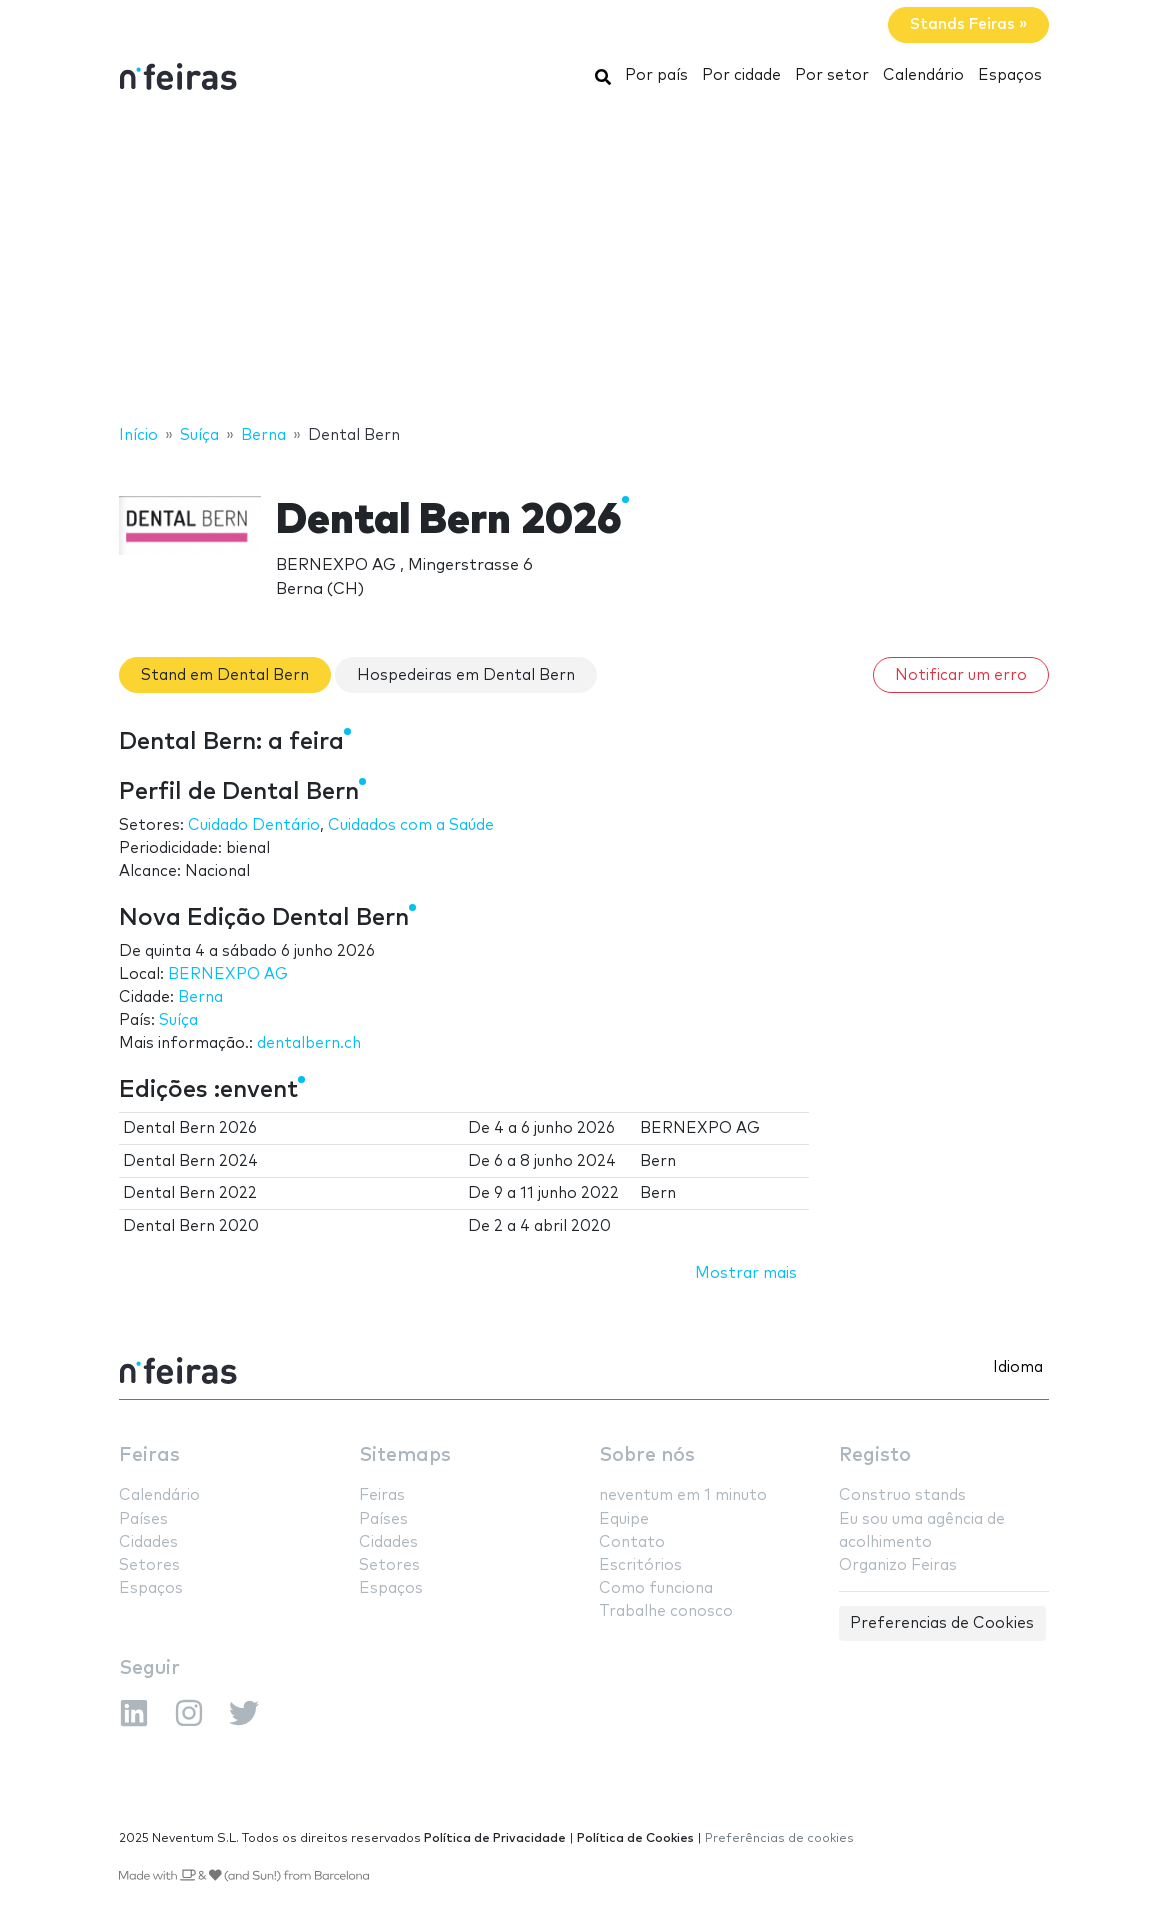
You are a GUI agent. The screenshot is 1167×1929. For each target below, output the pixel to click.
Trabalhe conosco (666, 1611)
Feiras (149, 1455)
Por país (656, 75)
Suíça (178, 1020)
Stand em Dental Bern (225, 675)
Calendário (923, 75)
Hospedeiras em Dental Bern (466, 675)
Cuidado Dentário (254, 825)
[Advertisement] (583, 263)
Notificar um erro (961, 675)
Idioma (1018, 1367)
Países (143, 1519)
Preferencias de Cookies (942, 1623)
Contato (632, 1542)
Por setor (832, 75)
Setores (149, 1565)
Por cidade (741, 75)
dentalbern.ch (309, 1043)
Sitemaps (405, 1455)
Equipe (624, 1519)
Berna (200, 997)
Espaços (1010, 75)
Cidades (148, 1542)
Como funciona (656, 1588)
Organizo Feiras (898, 1565)
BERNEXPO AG (228, 974)
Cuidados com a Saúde (411, 825)
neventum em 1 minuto (683, 1495)
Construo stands (902, 1495)
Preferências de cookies (779, 1838)
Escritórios (640, 1565)
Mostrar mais (746, 1273)
